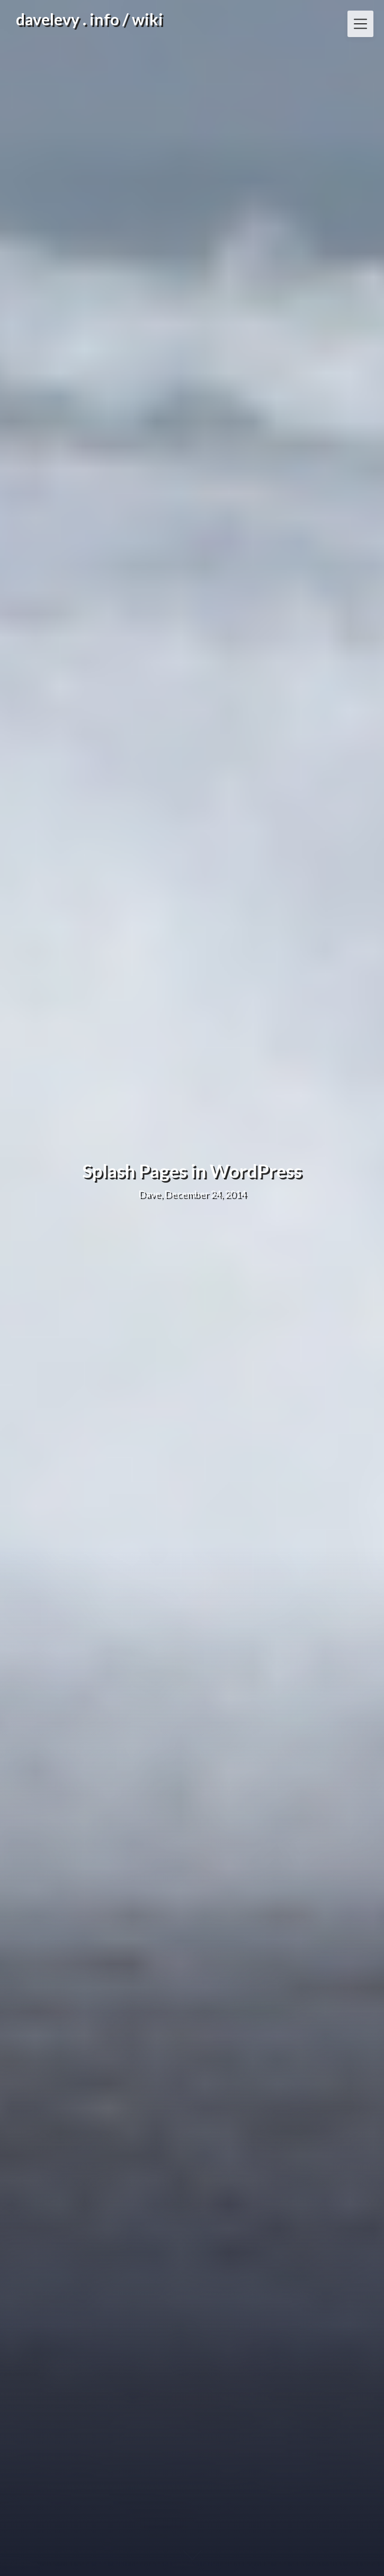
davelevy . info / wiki (89, 19)
